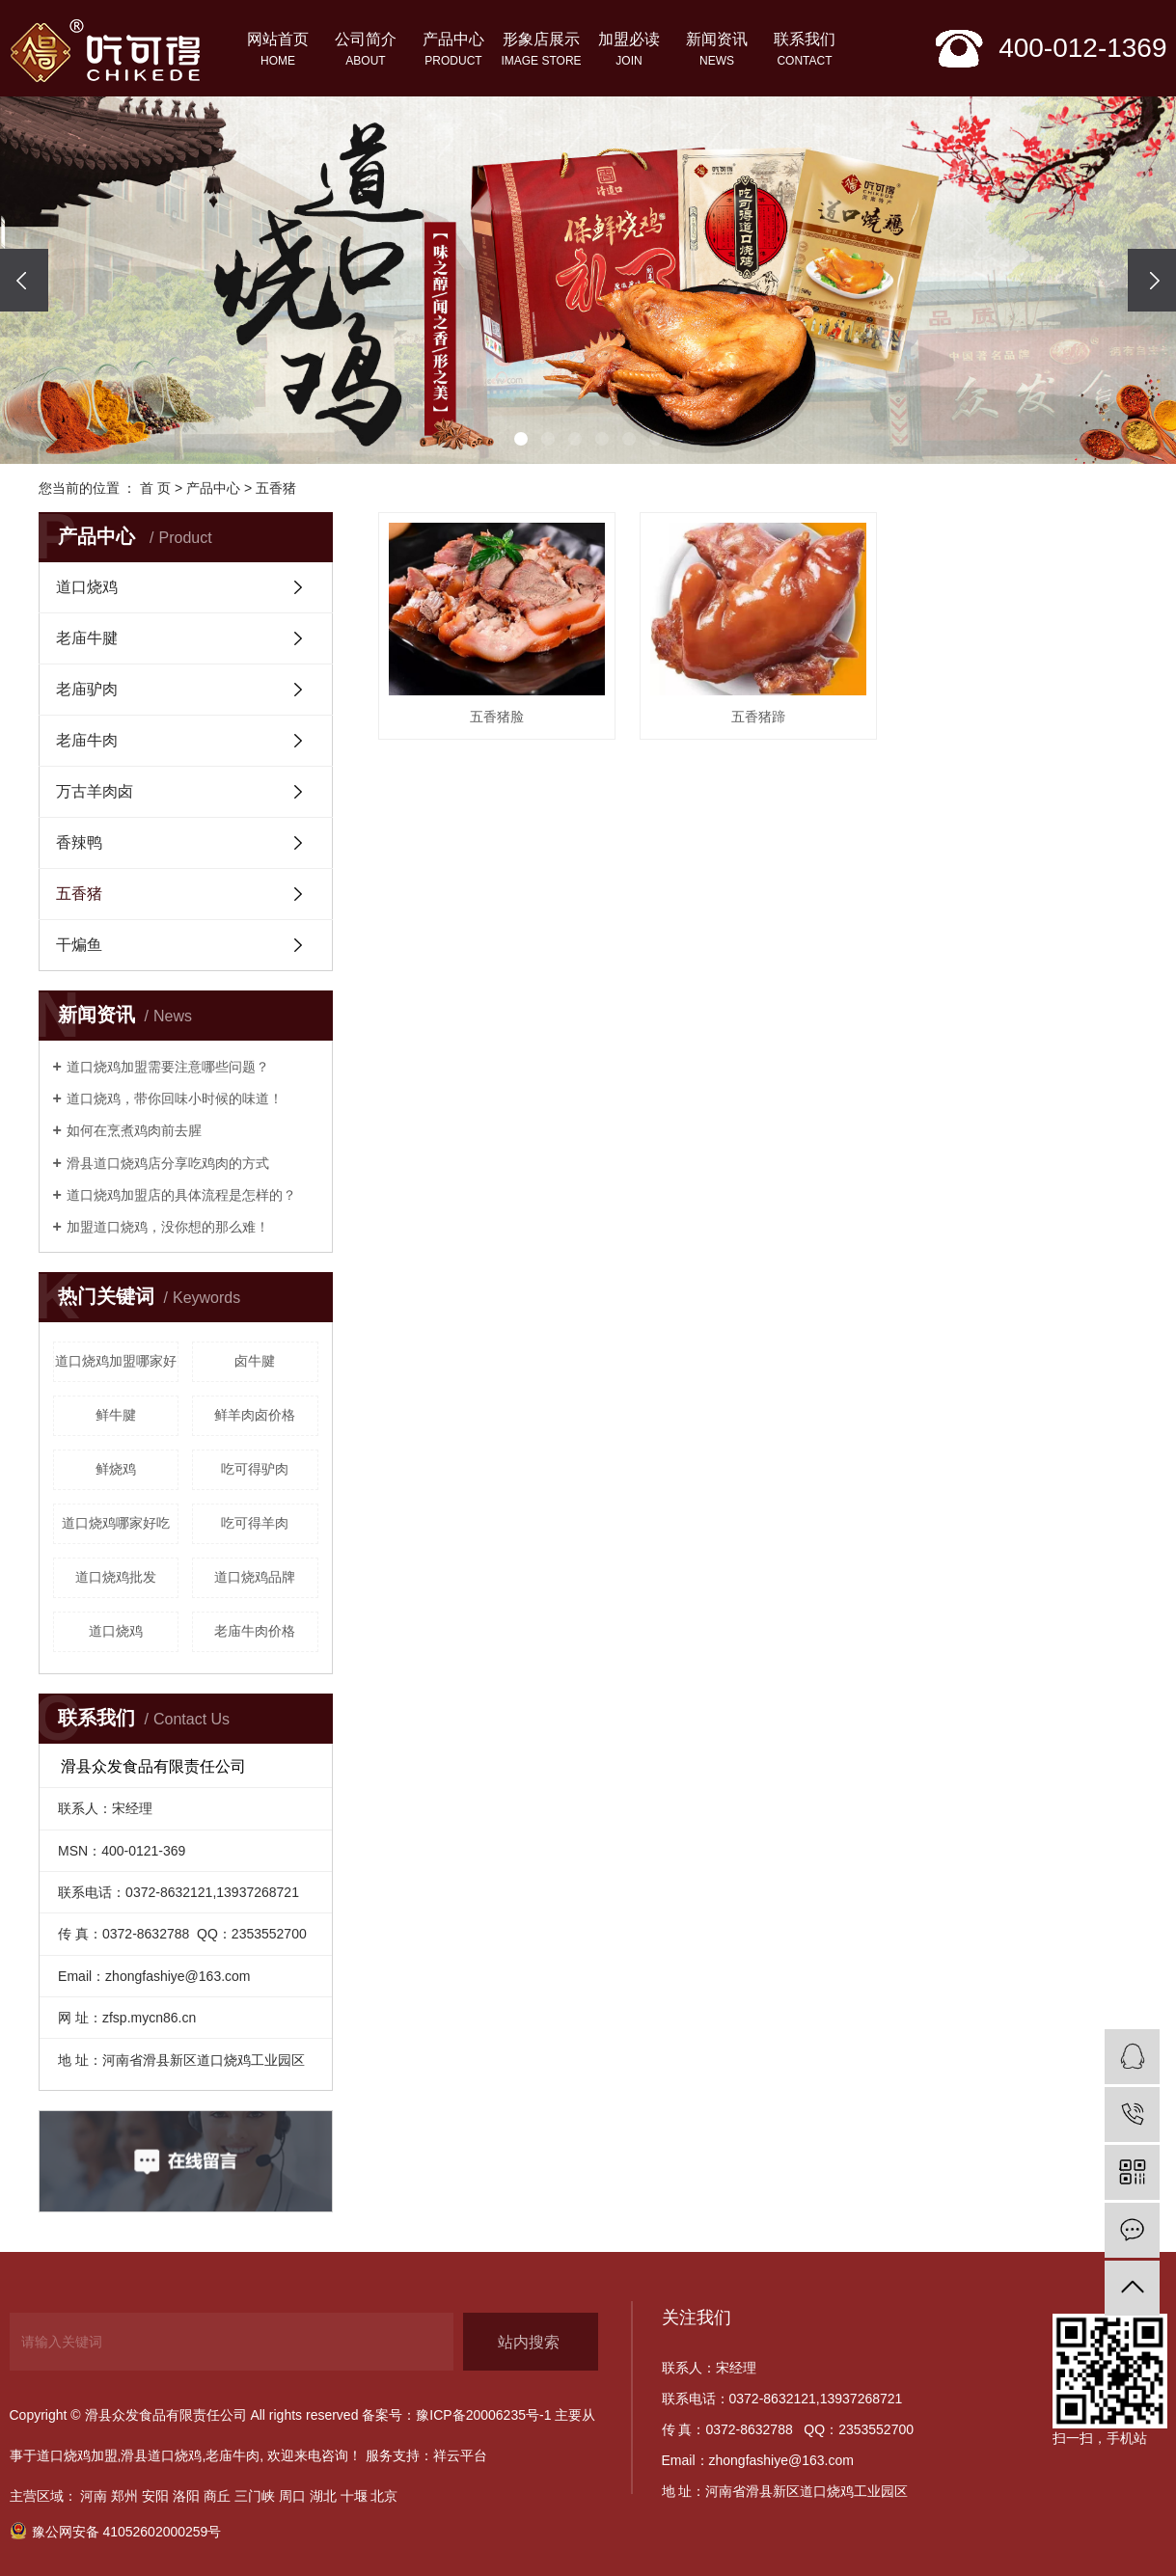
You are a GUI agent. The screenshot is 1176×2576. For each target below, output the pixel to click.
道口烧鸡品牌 (254, 1577)
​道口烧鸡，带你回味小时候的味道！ (175, 1098)
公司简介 (366, 51)
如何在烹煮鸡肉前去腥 (134, 1130)
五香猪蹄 (758, 716)
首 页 (155, 488)
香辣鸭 (79, 842)
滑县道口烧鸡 (161, 2455)
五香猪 (276, 488)
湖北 (323, 2496)
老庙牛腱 (87, 638)
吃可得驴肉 (254, 1469)
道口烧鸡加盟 (77, 2455)
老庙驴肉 (87, 689)
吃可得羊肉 (254, 1523)
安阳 (155, 2496)
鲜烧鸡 (116, 1469)
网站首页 (278, 51)
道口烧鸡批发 (115, 1577)
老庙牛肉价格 (254, 1631)
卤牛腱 (254, 1361)
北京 (383, 2496)
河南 (93, 2496)
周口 (292, 2496)
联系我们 (805, 51)
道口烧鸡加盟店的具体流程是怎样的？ (181, 1195)
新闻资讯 (717, 51)
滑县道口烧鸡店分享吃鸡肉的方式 (168, 1163)
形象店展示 (542, 51)
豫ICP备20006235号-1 (483, 2415)
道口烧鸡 (87, 587)
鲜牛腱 (116, 1415)
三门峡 (254, 2496)
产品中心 (454, 51)
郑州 (124, 2496)
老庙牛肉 (87, 740)
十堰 (354, 2496)
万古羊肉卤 (94, 791)
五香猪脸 (497, 716)
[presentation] (24, 280)
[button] (521, 439)
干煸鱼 (79, 944)
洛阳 (186, 2496)
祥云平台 (460, 2455)
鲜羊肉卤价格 (254, 1415)
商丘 (217, 2496)
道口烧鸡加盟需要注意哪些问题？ (168, 1066)
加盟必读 (629, 51)
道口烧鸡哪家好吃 (116, 1523)
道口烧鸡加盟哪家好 (116, 1361)
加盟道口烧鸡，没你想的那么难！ (168, 1226)
